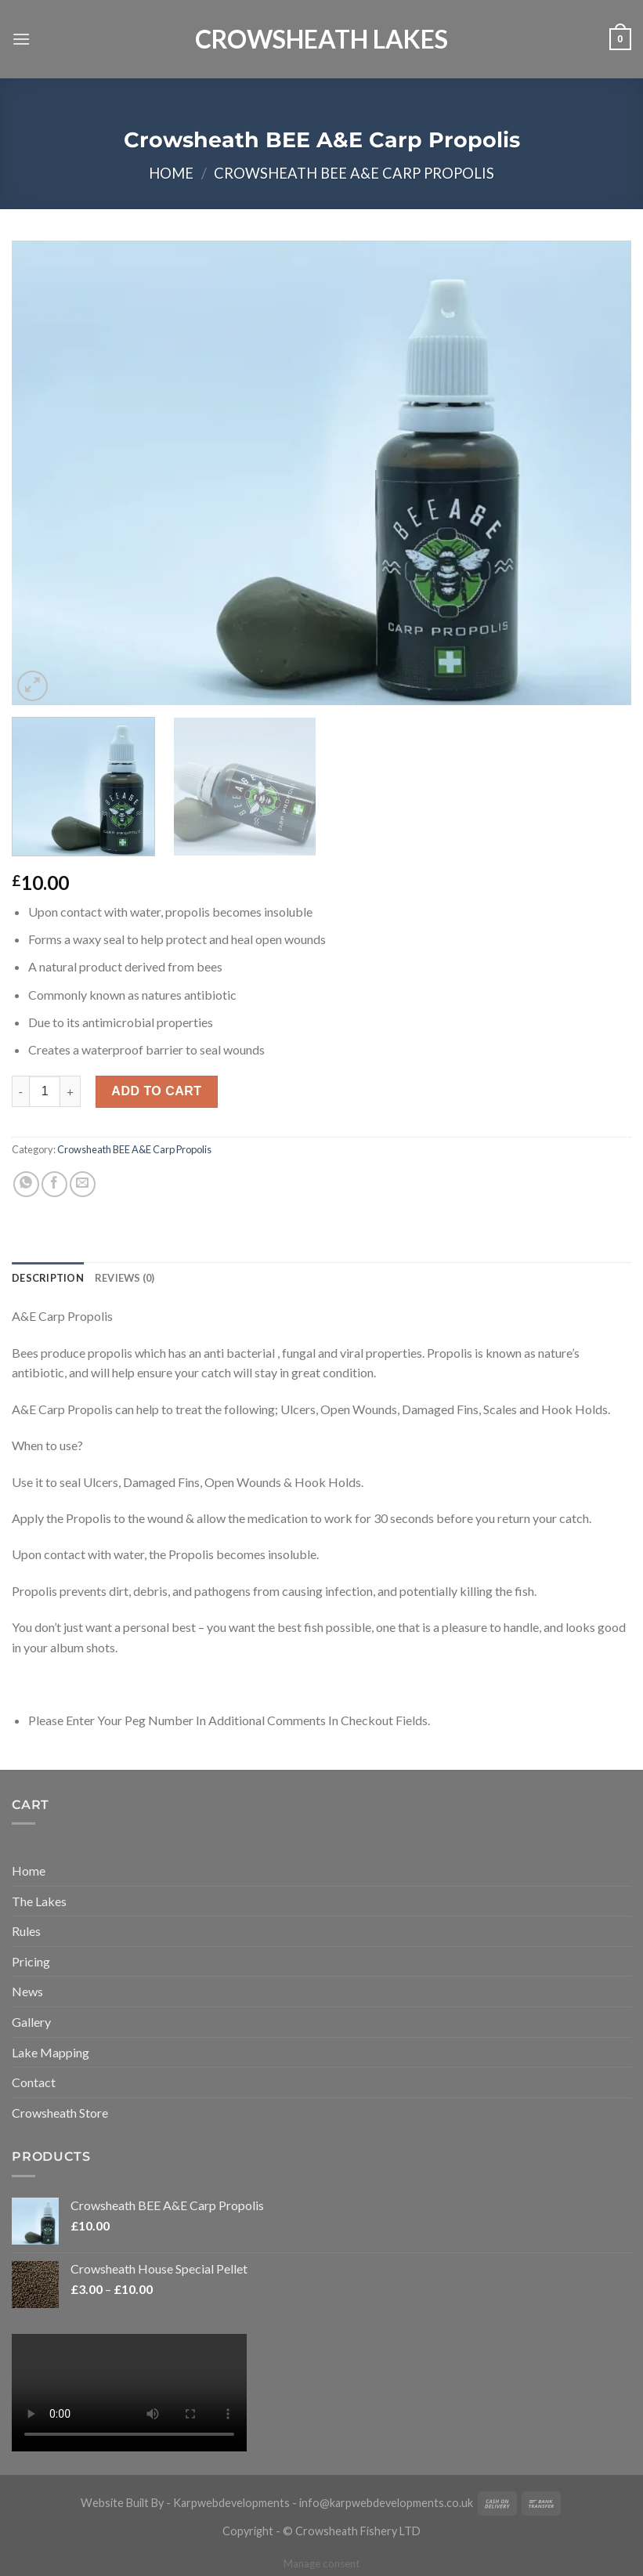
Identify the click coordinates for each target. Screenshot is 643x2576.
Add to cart (156, 1091)
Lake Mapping (50, 2052)
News (27, 1991)
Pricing (31, 1961)
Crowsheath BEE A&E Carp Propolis (354, 173)
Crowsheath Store (60, 2112)
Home (171, 173)
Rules (26, 1930)
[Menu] (21, 39)
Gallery (31, 2021)
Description (48, 1278)
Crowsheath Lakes (321, 39)
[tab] (48, 1277)
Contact (34, 2082)
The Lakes (39, 1901)
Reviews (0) (125, 1278)
